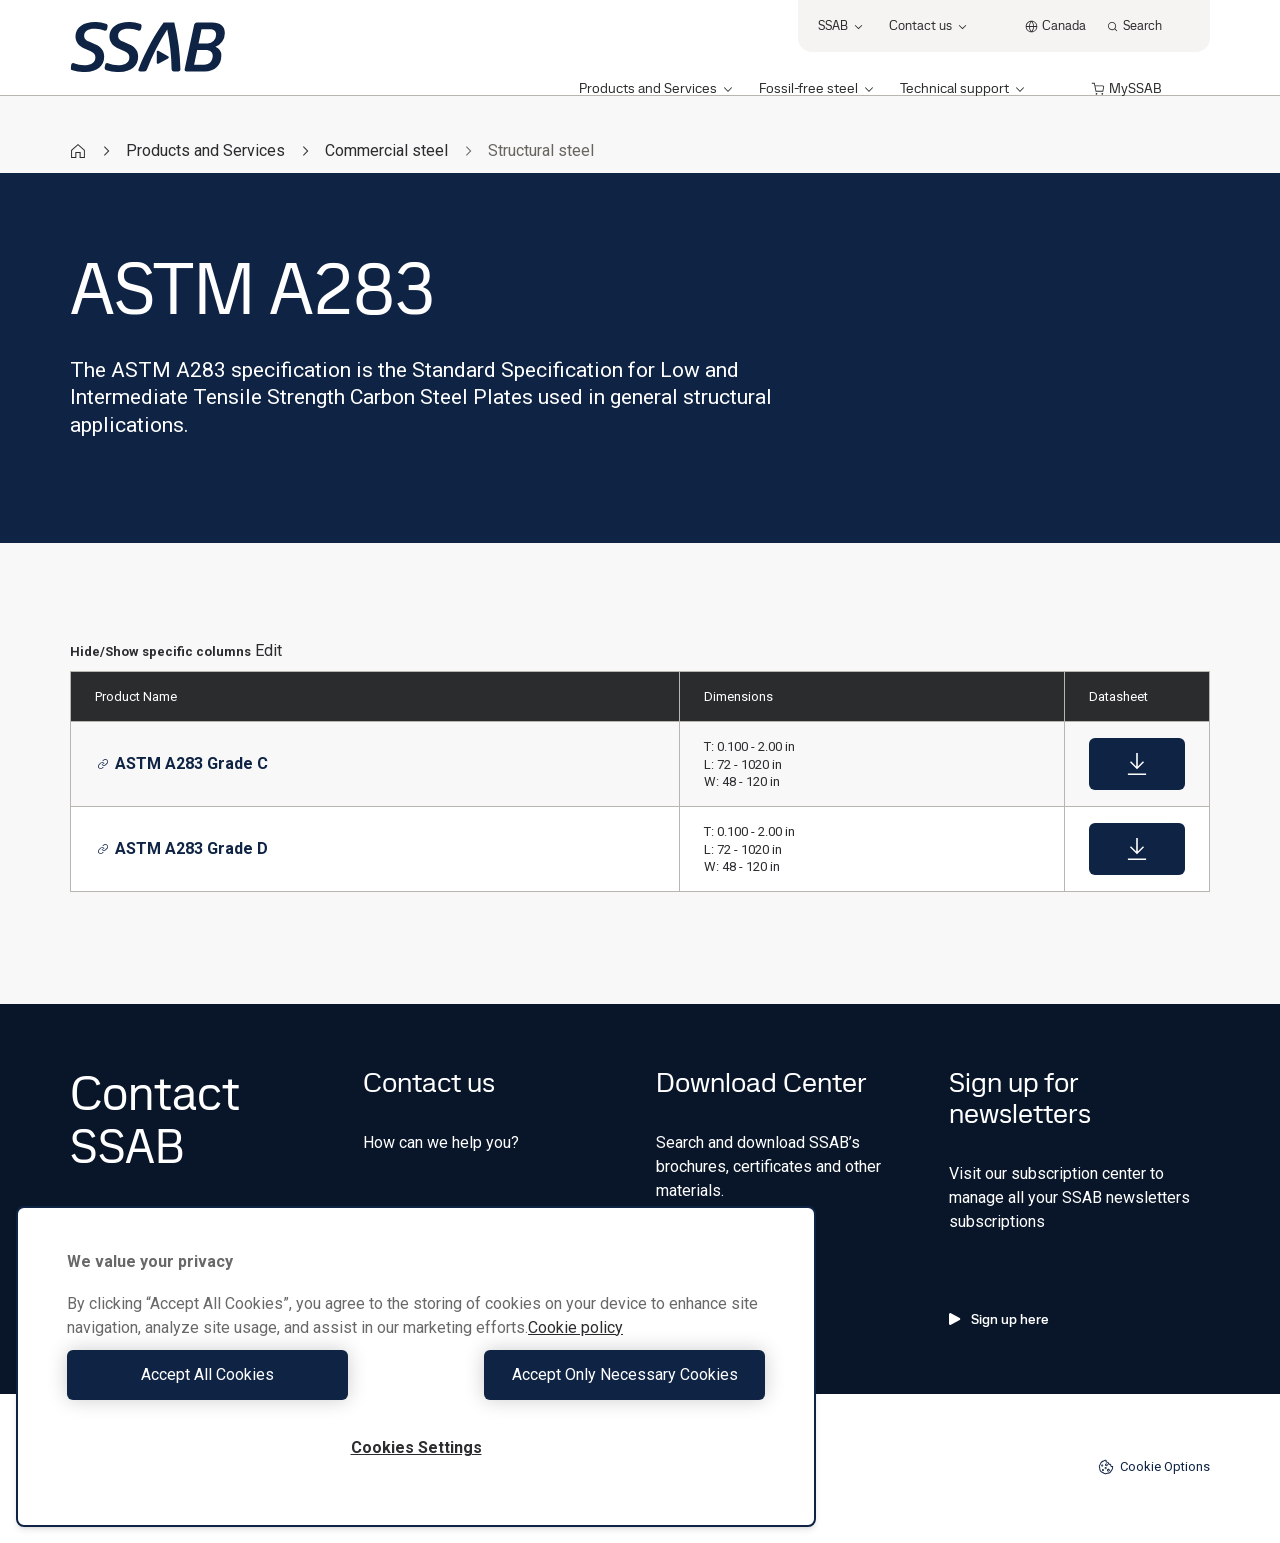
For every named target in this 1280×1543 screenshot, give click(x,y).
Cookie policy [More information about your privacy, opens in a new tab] (575, 1327)
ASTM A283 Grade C (182, 763)
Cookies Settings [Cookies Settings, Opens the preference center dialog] (416, 1447)
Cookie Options (1154, 1467)
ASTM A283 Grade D (182, 848)
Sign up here (999, 1319)
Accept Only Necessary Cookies (596, 1374)
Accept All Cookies (236, 1374)
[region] (416, 1366)
